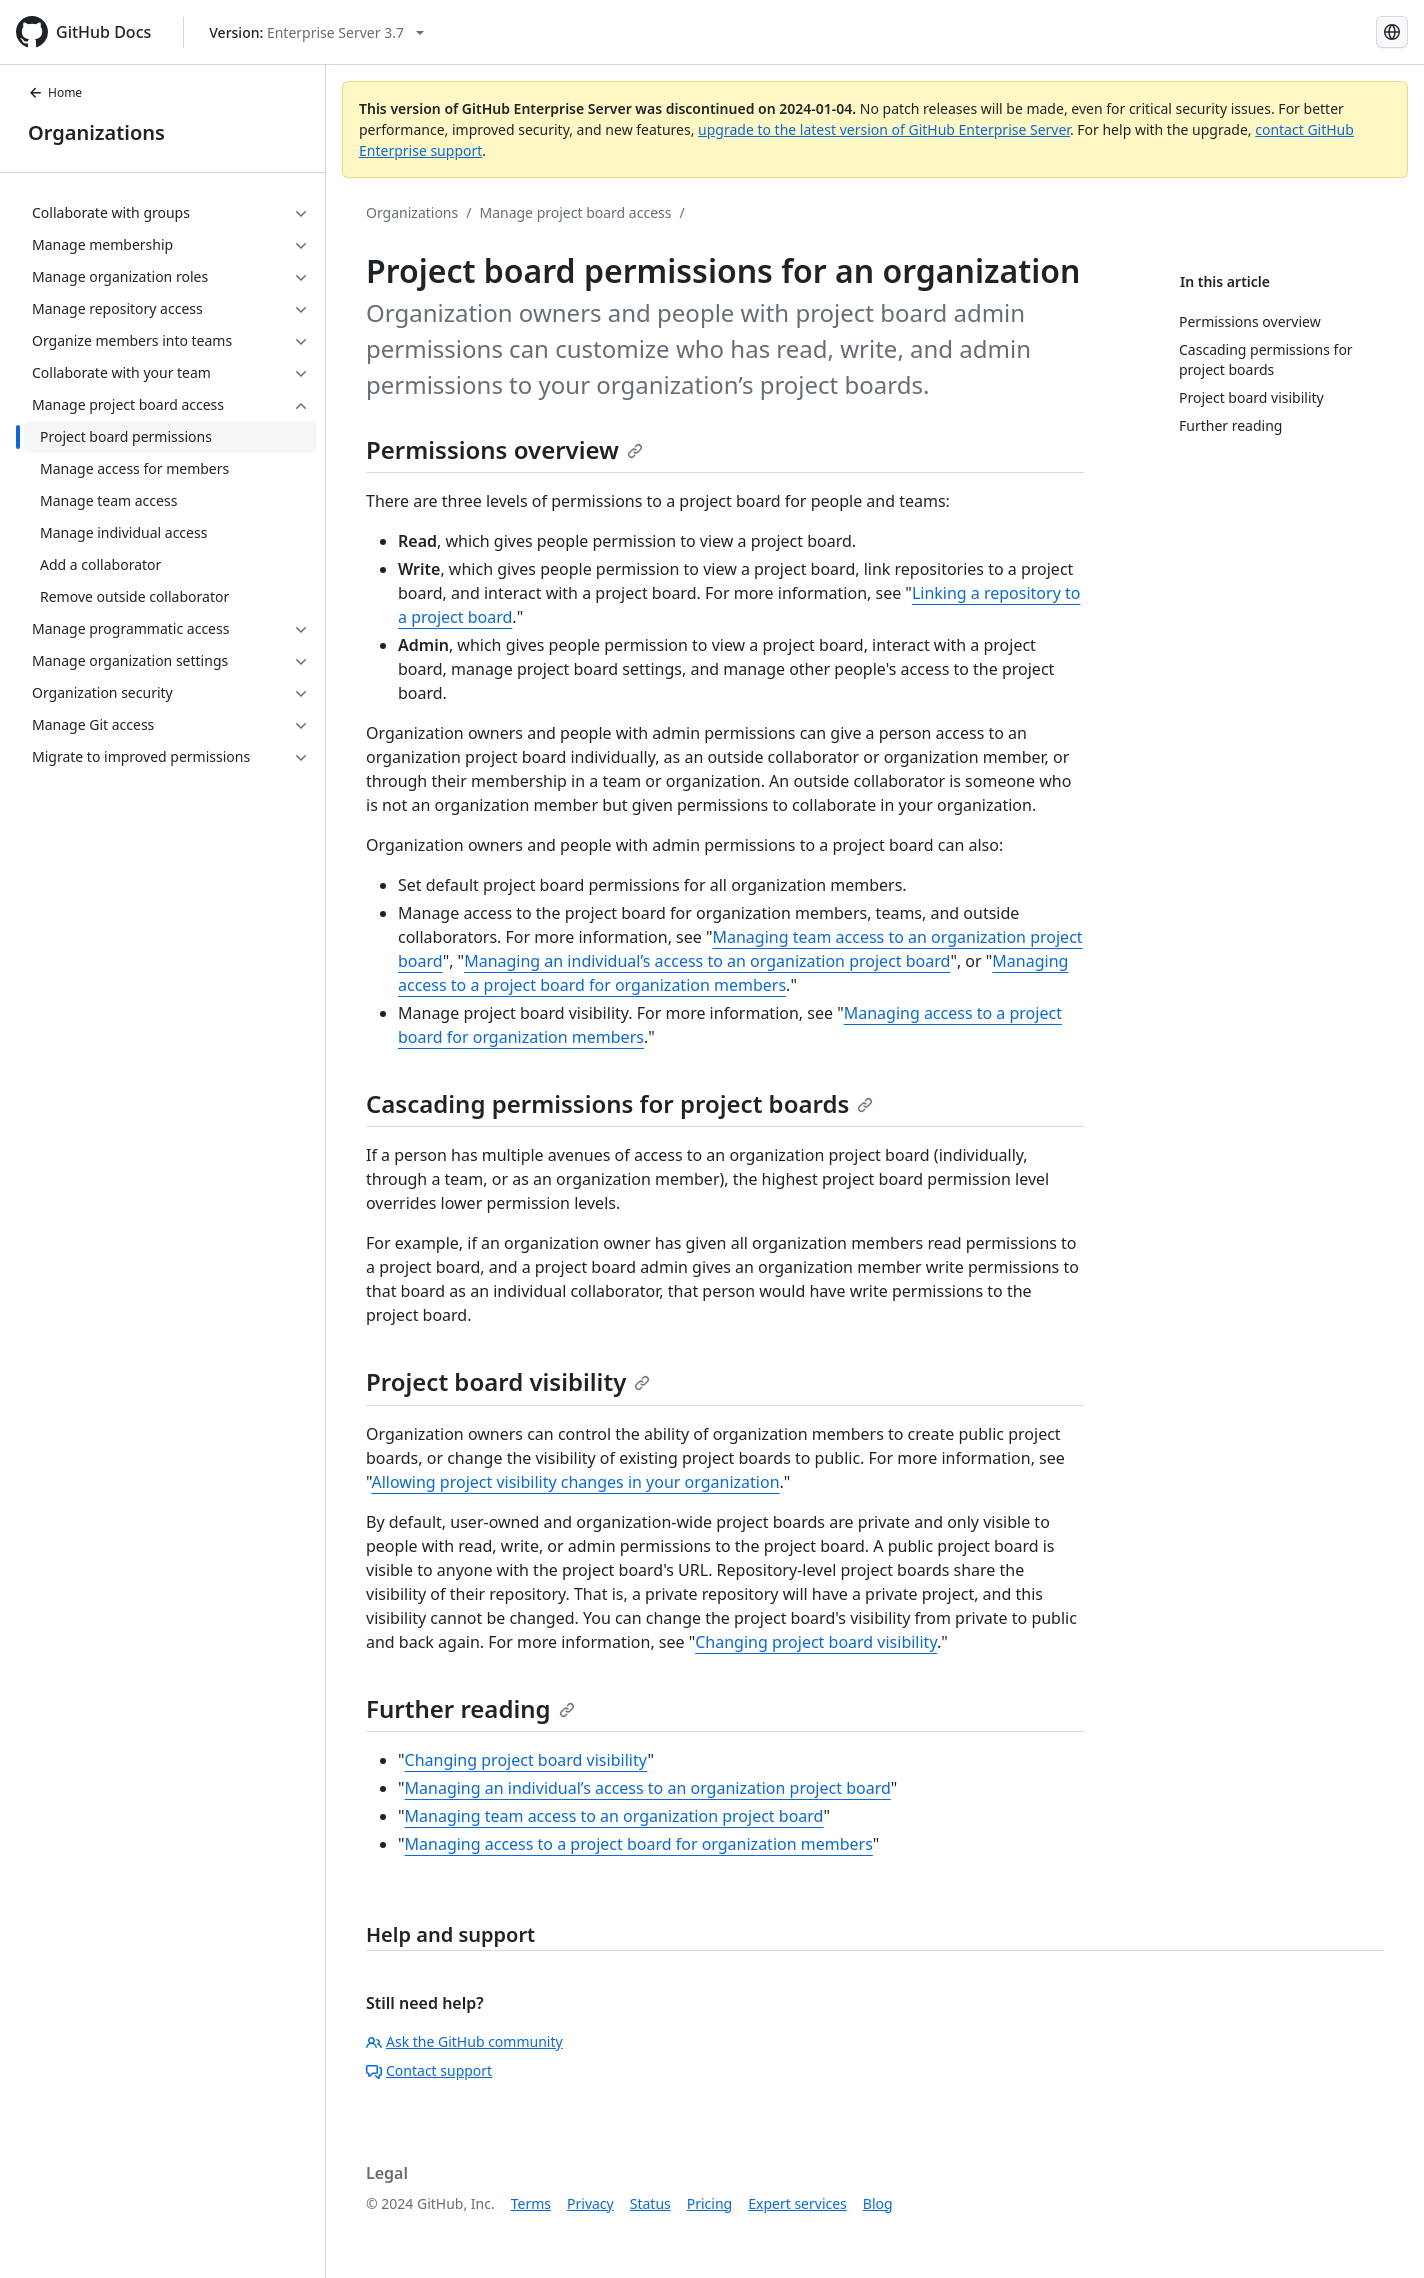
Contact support (429, 2070)
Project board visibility (508, 1381)
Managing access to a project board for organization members (639, 1844)
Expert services (797, 2203)
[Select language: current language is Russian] (1392, 32)
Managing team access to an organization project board (614, 1816)
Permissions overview (504, 449)
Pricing (709, 2203)
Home (55, 92)
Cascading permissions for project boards (619, 1103)
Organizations (96, 132)
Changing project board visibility (816, 1642)
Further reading (470, 1708)
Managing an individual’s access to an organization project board (707, 961)
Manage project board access (575, 212)
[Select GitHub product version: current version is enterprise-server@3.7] (316, 32)
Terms (531, 2203)
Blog (878, 2203)
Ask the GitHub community (464, 2041)
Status (650, 2203)
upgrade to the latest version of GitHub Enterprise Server (884, 129)
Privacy (590, 2203)
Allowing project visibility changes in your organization (575, 1482)
